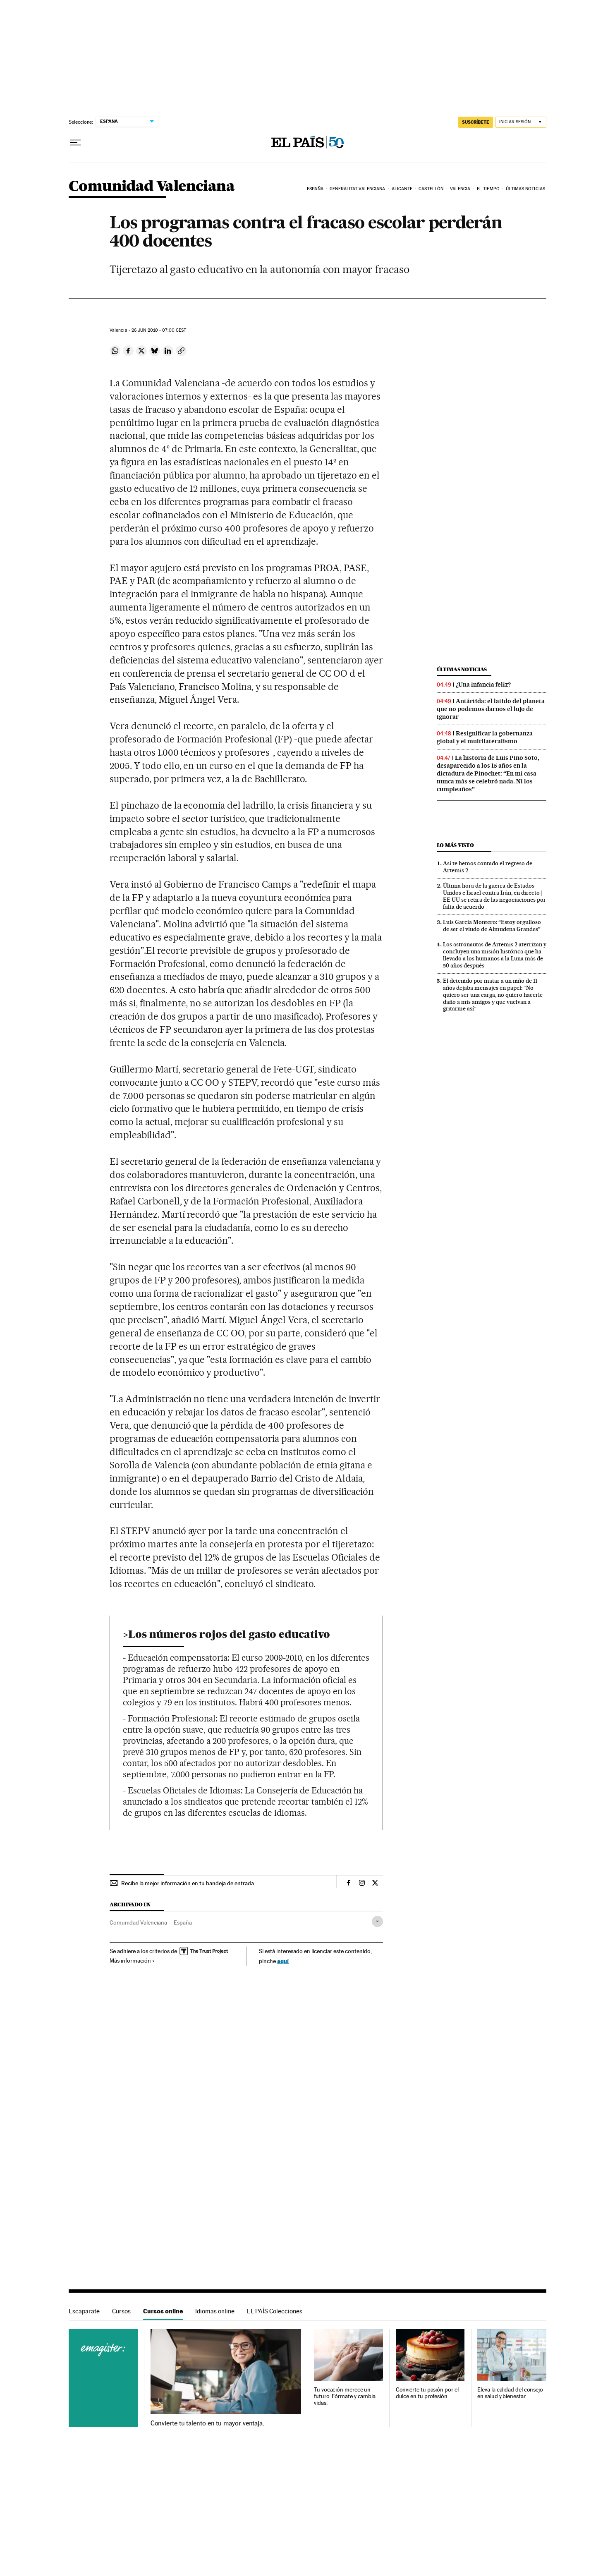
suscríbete (475, 122)
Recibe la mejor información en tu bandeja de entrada (187, 1883)
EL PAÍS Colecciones (274, 2311)
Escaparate (84, 2311)
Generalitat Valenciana (357, 189)
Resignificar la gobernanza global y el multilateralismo (485, 737)
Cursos (121, 2311)
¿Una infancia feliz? (483, 684)
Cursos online (163, 2311)
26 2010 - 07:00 (159, 330)
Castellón (431, 189)
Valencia (460, 189)
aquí (283, 1960)
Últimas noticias (525, 189)
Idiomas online (215, 2311)
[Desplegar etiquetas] (377, 1921)
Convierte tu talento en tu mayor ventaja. (207, 2423)
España (315, 189)
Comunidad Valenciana (152, 187)
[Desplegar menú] (75, 142)
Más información (132, 1960)
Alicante (402, 189)
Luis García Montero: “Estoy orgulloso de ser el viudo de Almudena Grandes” (492, 925)
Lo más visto (455, 845)
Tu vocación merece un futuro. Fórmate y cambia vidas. (345, 2396)
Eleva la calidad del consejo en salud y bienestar (510, 2393)
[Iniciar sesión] (520, 122)
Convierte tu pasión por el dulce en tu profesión (427, 2393)
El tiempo (488, 189)
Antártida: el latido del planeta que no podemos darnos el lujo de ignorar (491, 709)
